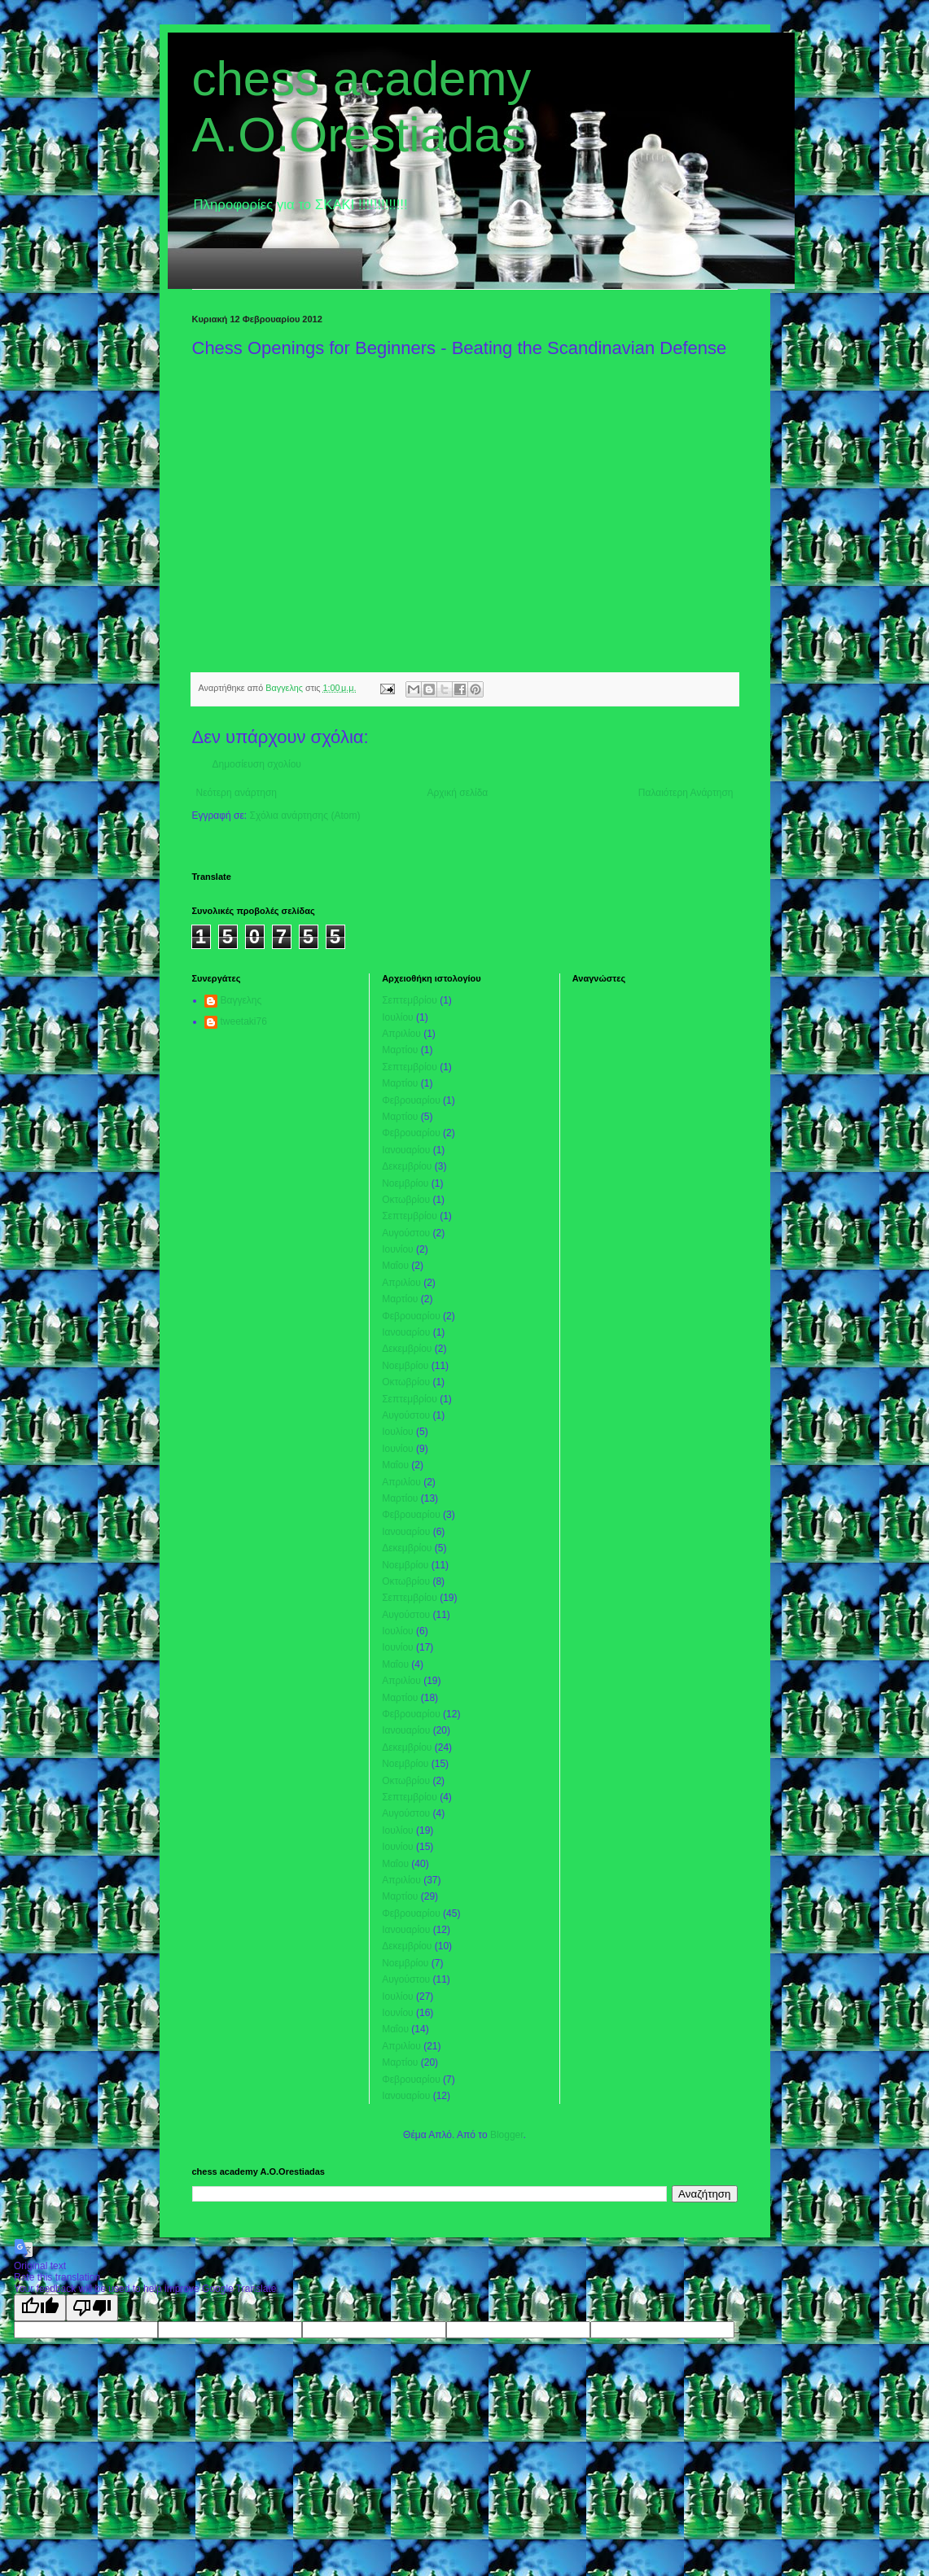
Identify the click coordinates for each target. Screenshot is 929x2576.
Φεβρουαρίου (411, 1100)
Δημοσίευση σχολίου (257, 764)
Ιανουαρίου (406, 1150)
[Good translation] (40, 2307)
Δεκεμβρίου (407, 1166)
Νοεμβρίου (405, 1183)
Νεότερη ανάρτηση (236, 792)
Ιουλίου (397, 1017)
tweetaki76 (244, 1021)
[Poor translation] (92, 2307)
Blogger (507, 2135)
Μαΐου (395, 1265)
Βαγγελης (241, 1000)
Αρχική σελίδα (457, 792)
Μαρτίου (400, 1050)
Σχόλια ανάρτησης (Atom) (304, 815)
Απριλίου (401, 1033)
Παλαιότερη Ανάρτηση (686, 792)
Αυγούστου (406, 1233)
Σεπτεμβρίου (409, 1000)
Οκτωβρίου (406, 1199)
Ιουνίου (397, 1249)
